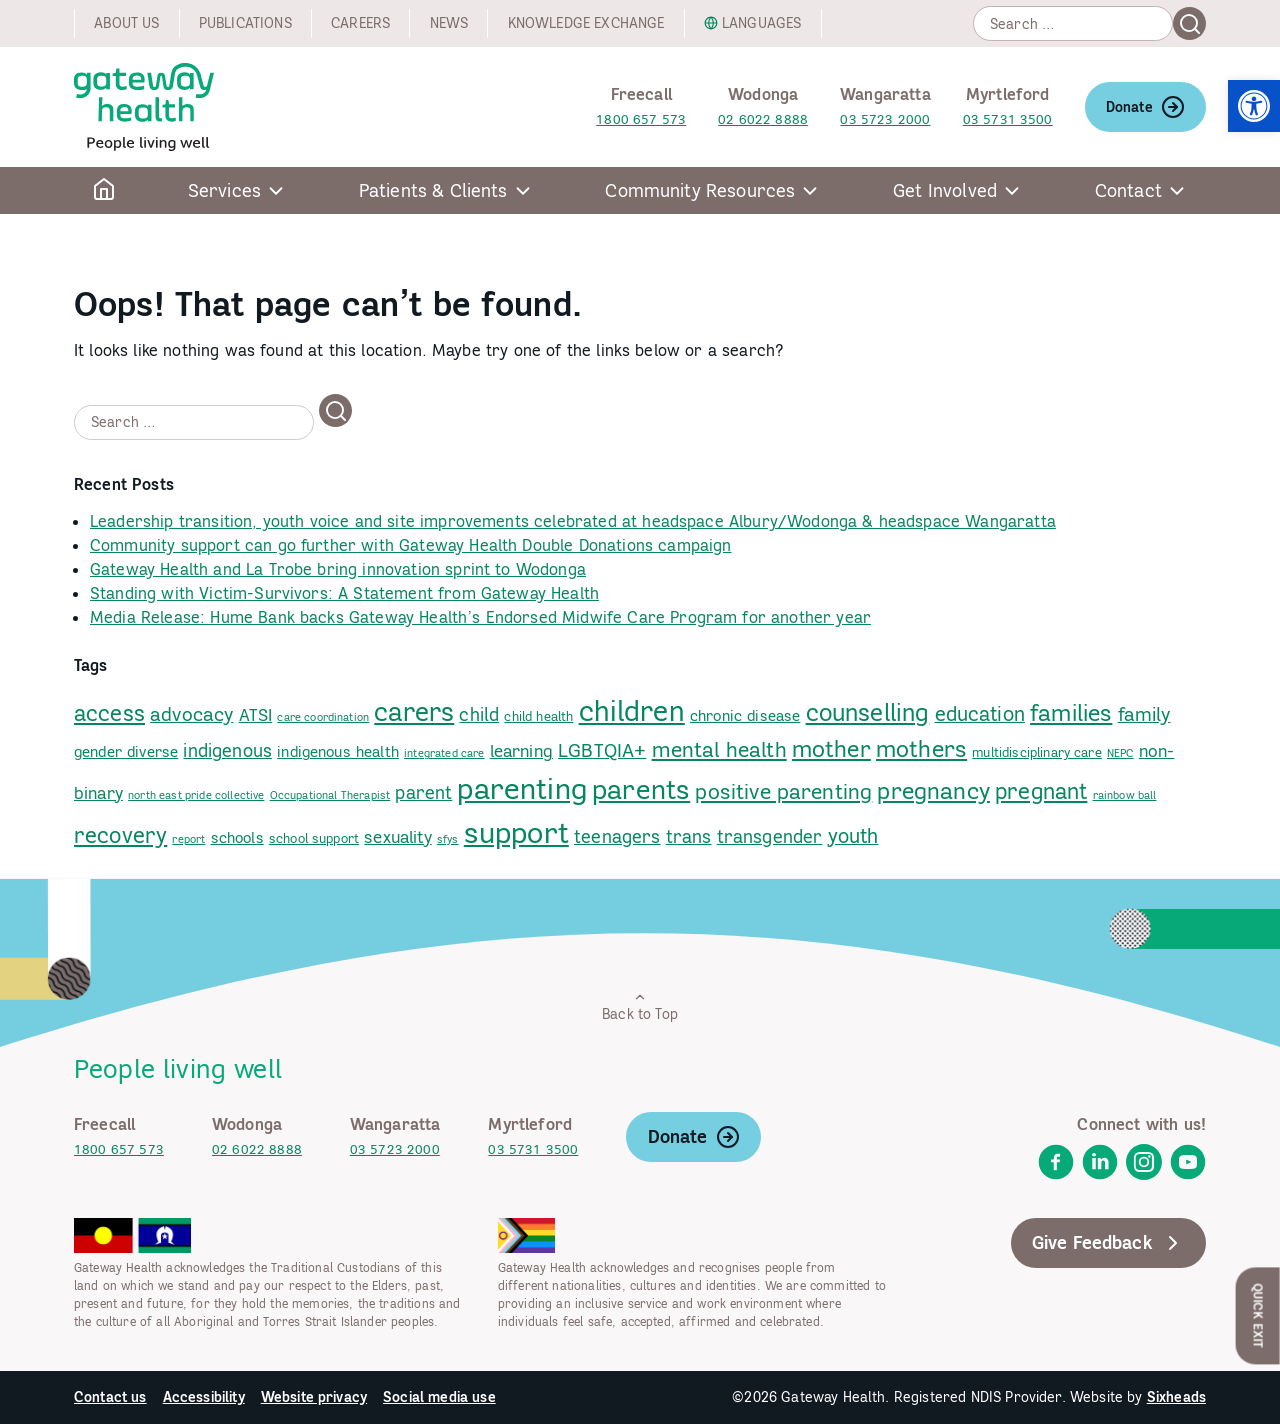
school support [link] (314, 838)
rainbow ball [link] (1125, 795)
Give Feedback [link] (1108, 1243)
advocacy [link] (191, 714)
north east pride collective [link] (196, 795)
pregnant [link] (1041, 790)
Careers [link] (360, 23)
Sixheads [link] (1176, 1397)
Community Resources (700, 190)
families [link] (1071, 712)
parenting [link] (521, 788)
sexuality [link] (397, 837)
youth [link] (853, 835)
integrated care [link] (444, 753)
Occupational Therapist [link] (330, 795)
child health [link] (538, 716)
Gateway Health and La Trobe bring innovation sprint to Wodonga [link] (338, 569)
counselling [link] (868, 712)
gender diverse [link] (126, 751)
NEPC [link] (1120, 753)
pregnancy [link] (933, 790)
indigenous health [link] (338, 751)
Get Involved (945, 190)
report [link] (188, 839)
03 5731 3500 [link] (1008, 119)
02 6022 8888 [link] (763, 119)
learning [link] (521, 751)
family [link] (1144, 714)
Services (224, 190)
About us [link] (126, 23)
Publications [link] (245, 23)
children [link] (632, 711)
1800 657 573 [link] (641, 119)
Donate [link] (1145, 107)
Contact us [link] (110, 1397)
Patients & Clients (433, 190)
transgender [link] (770, 836)
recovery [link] (120, 834)
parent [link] (423, 792)
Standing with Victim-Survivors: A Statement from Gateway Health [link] (344, 593)
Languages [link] (761, 23)
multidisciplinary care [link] (1037, 752)
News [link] (449, 23)
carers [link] (414, 711)
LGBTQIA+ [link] (602, 750)
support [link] (516, 832)
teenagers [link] (617, 836)
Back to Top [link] (640, 1006)
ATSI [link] (256, 715)
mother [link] (831, 748)
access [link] (109, 713)
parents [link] (641, 789)
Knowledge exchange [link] (586, 23)
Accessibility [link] (204, 1397)
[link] (1254, 106)
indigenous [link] (227, 750)
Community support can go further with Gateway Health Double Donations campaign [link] (410, 545)
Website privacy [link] (314, 1397)
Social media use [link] (439, 1397)
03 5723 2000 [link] (885, 119)
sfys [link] (448, 839)
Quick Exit (1258, 1315)
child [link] (479, 714)
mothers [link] (921, 748)
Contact (1128, 190)
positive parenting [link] (783, 791)
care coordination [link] (323, 717)
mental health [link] (719, 749)
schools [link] (237, 837)
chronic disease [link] (745, 715)
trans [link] (689, 836)
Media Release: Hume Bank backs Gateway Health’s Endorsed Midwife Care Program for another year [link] (480, 617)
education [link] (980, 713)
